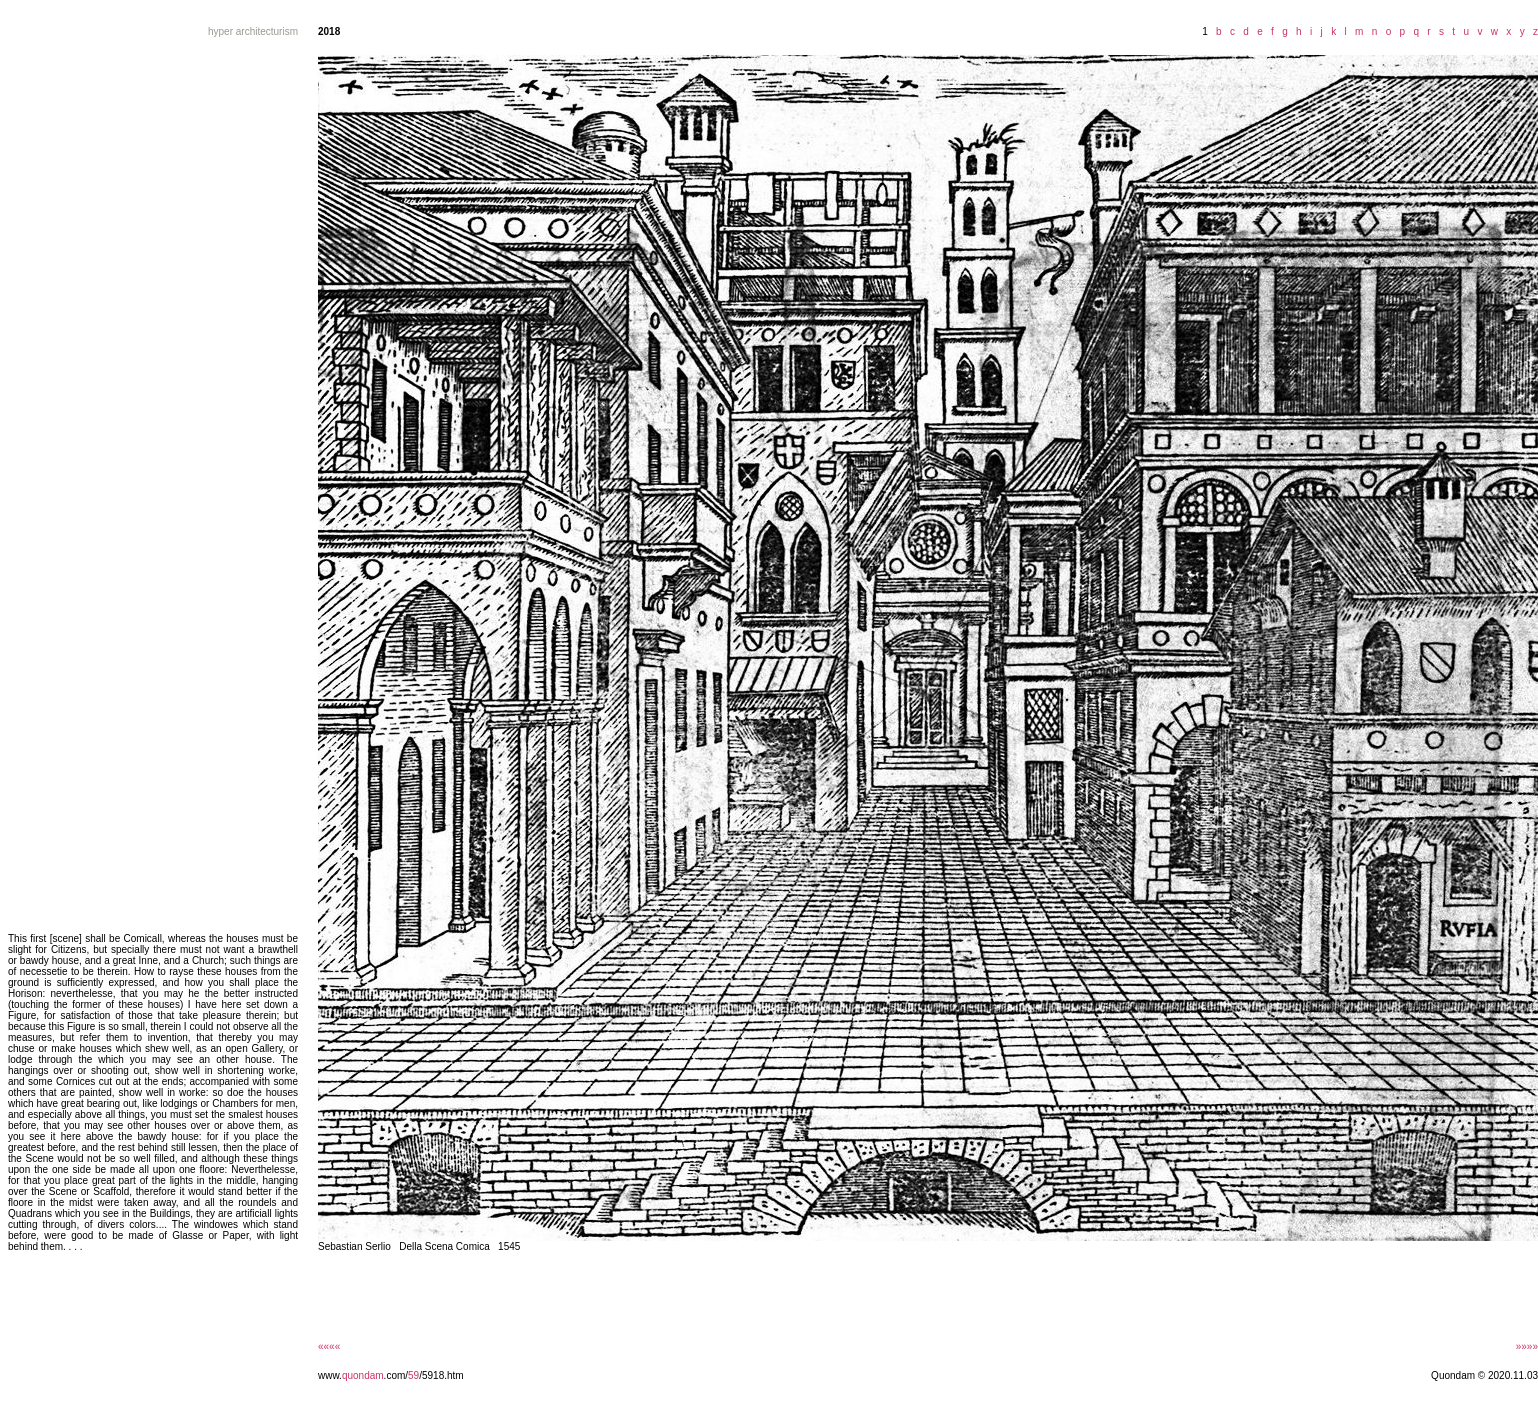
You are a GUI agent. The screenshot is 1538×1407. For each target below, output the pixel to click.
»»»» (1527, 1346)
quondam (363, 1375)
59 (413, 1375)
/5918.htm (441, 1375)
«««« (329, 1346)
